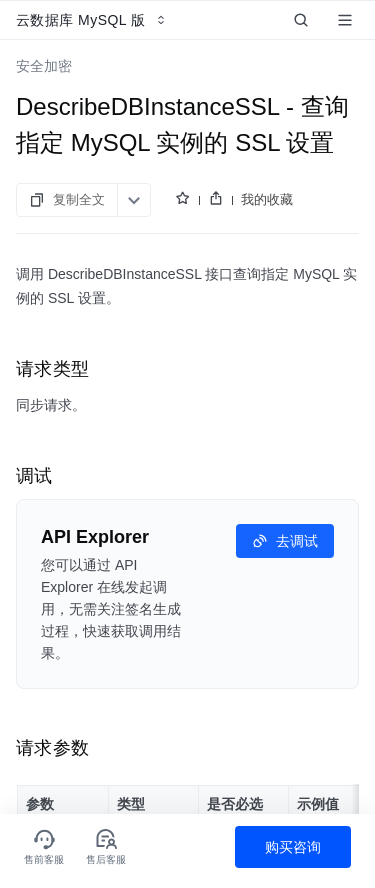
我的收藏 (267, 199)
